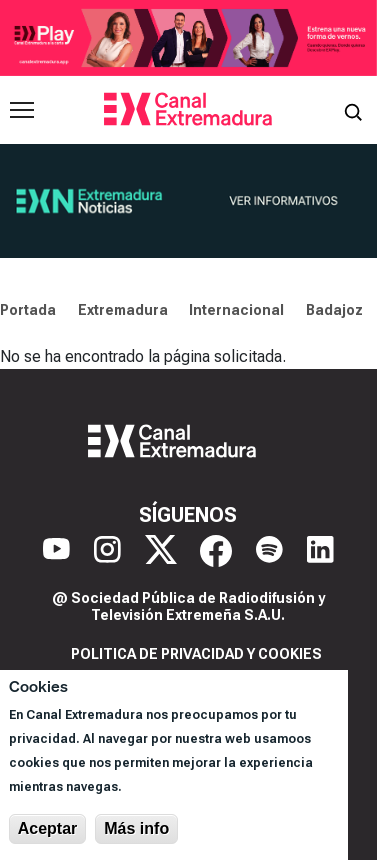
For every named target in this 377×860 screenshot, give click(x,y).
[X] (161, 551)
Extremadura (123, 310)
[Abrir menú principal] (22, 110)
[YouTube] (56, 551)
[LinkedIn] (320, 551)
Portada (28, 310)
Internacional (236, 310)
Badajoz (334, 310)
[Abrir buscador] (353, 110)
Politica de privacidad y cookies (196, 654)
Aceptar (48, 828)
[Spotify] (269, 551)
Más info (136, 828)
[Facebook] (216, 551)
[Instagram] (107, 551)
